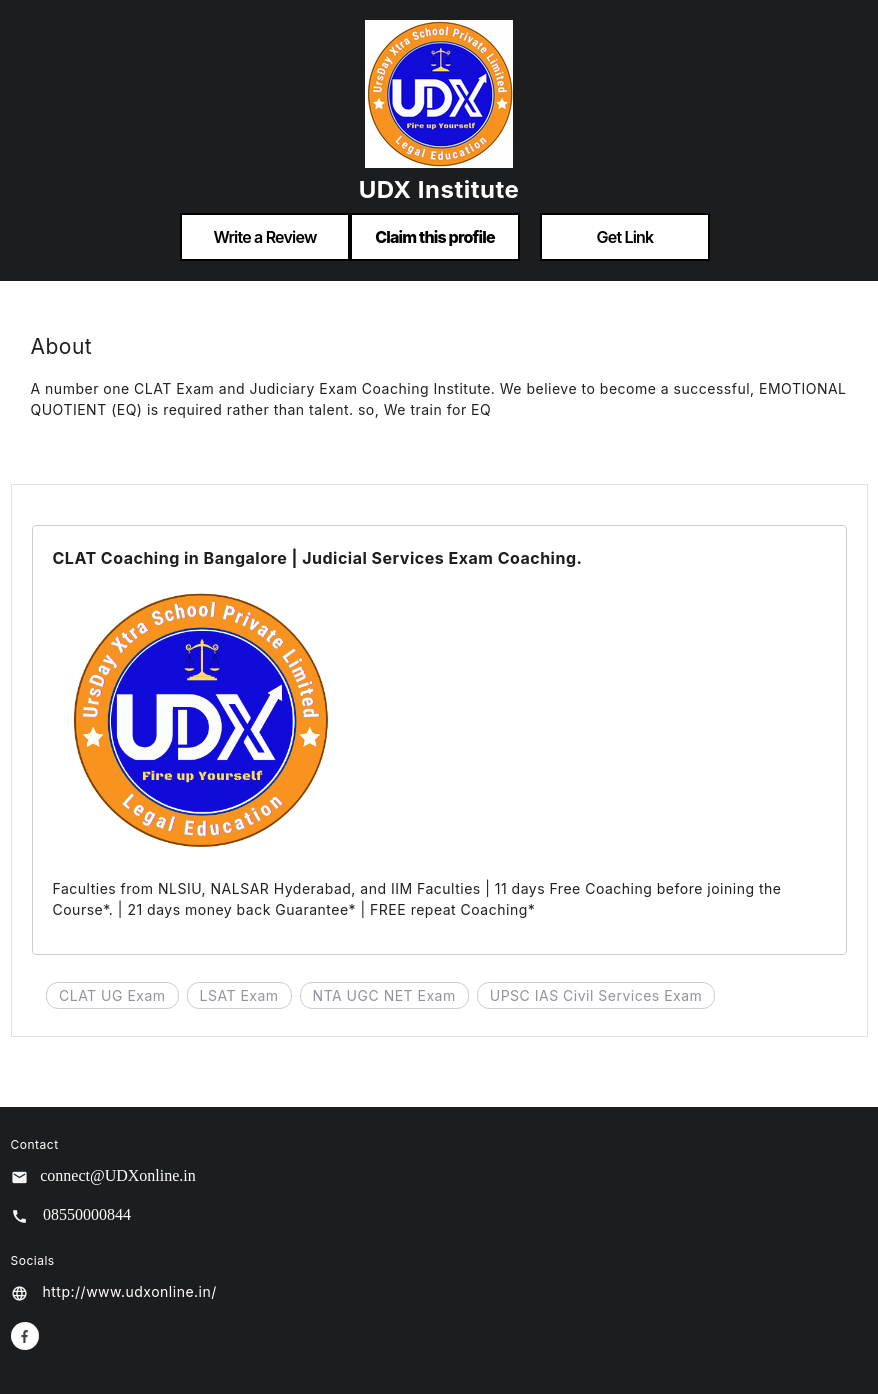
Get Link (625, 237)
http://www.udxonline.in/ (130, 1291)
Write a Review (264, 237)
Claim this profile (435, 237)
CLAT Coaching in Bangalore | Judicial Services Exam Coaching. (318, 558)
